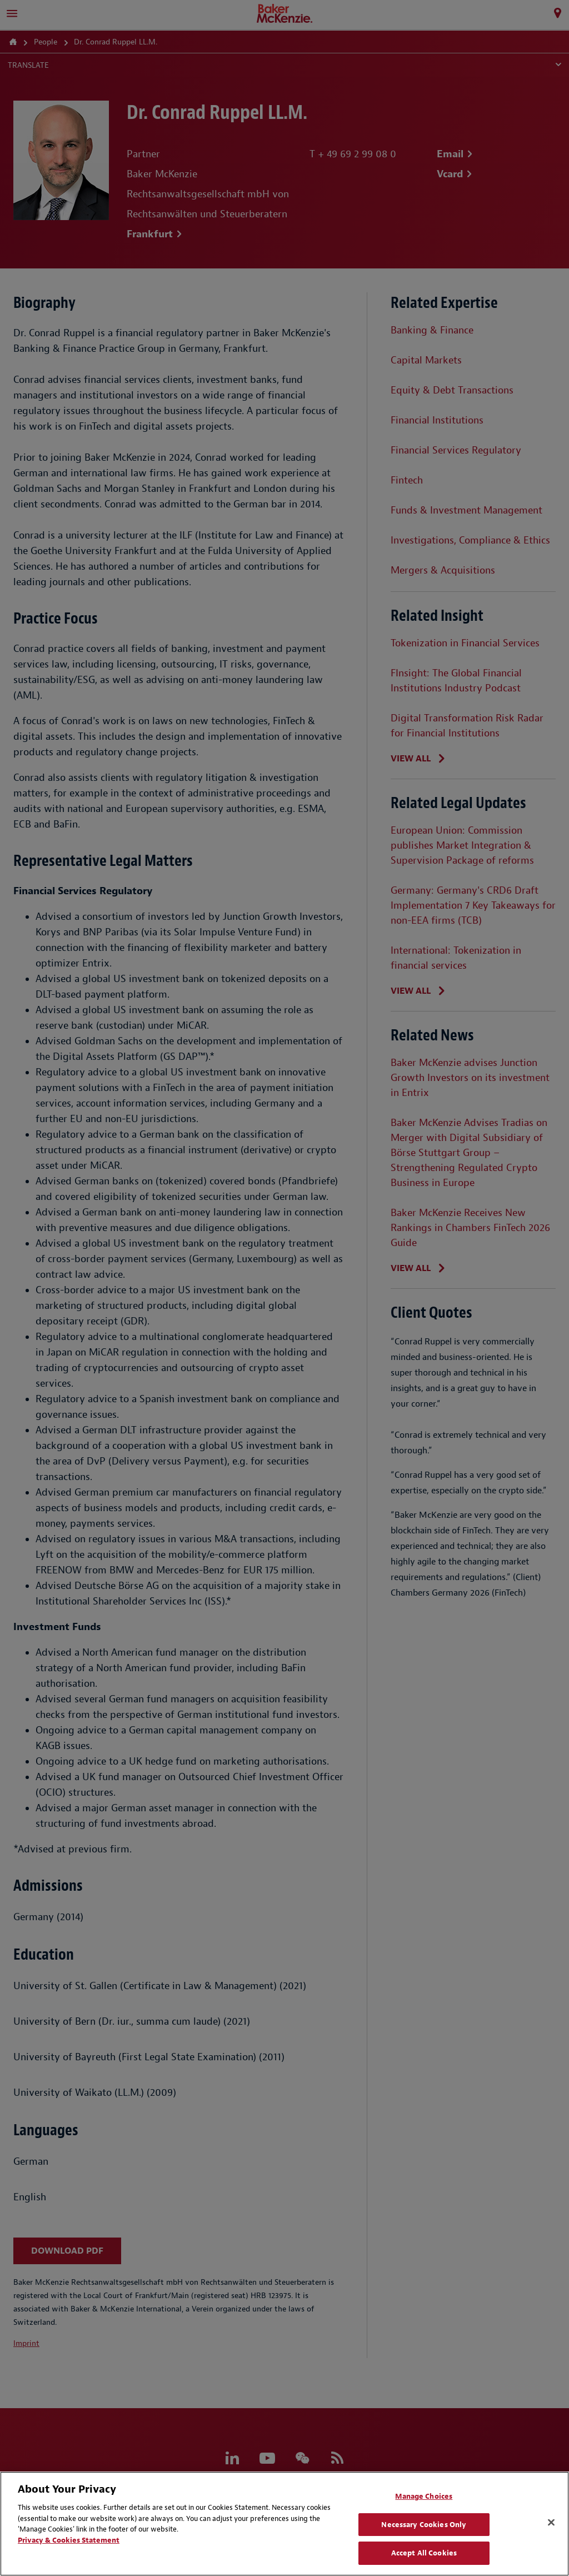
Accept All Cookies (424, 2553)
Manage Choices (423, 2496)
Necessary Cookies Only (423, 2524)
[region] (284, 2524)
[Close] (551, 2522)
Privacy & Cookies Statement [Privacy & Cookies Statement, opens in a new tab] (68, 2540)
